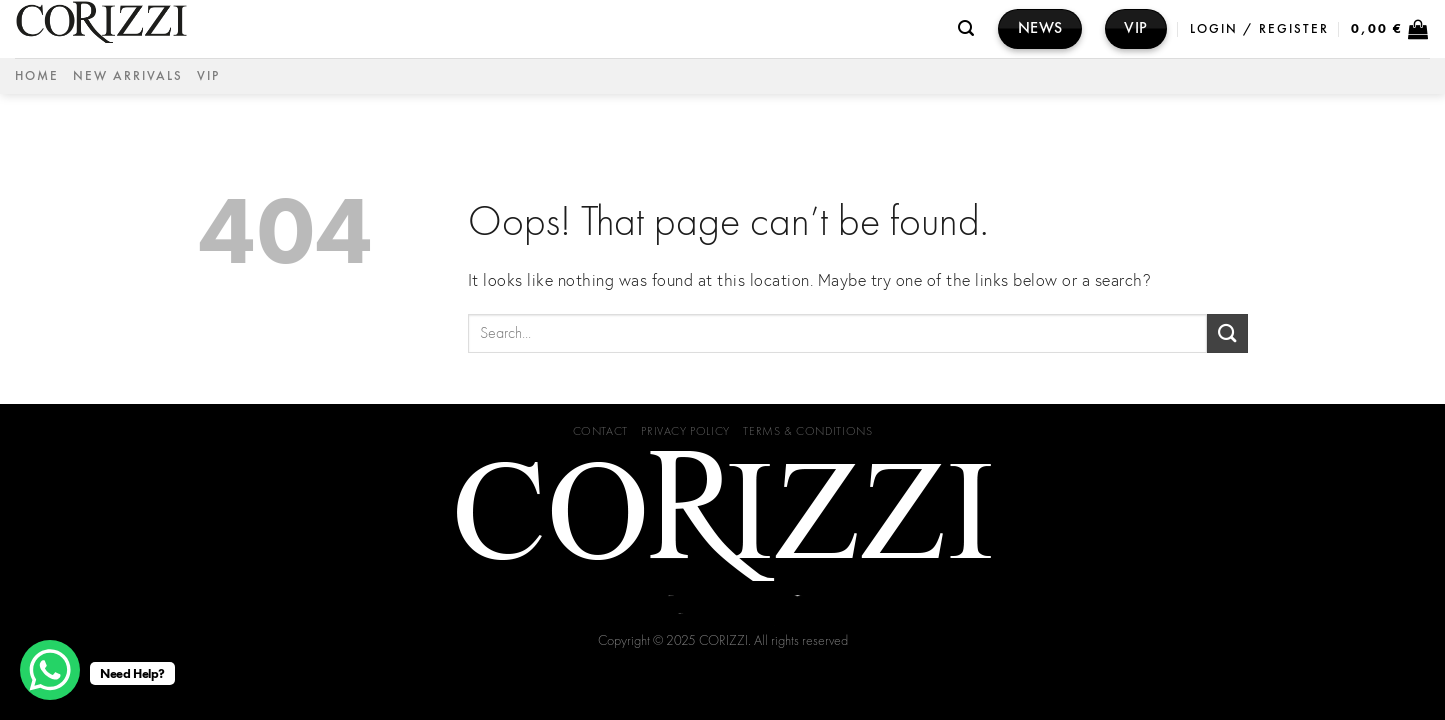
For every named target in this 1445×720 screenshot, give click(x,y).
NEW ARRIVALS (128, 75)
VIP (208, 75)
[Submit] (1227, 333)
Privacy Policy (685, 431)
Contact (600, 431)
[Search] (967, 28)
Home (37, 75)
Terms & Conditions (807, 431)
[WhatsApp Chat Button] (50, 670)
